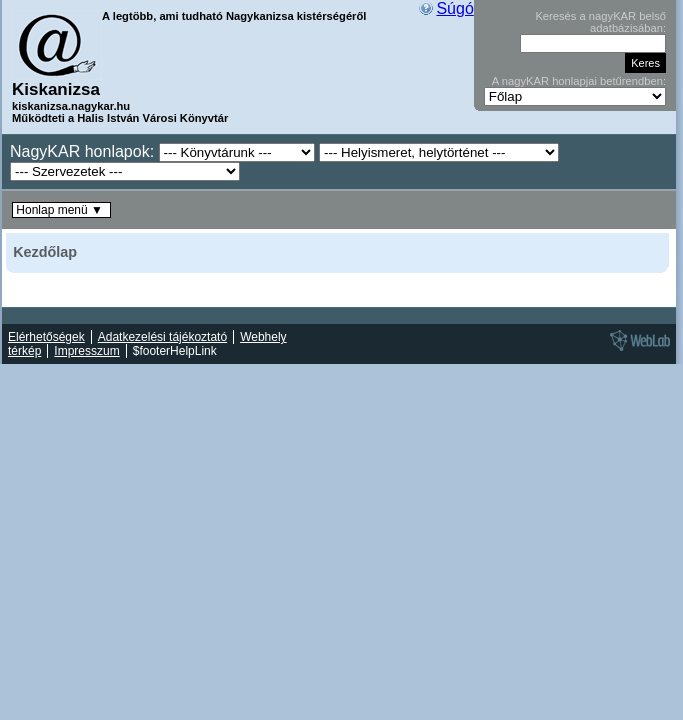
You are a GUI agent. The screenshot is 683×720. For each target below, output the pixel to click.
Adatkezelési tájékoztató (162, 337)
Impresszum (86, 351)
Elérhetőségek (46, 337)
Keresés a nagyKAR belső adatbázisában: (600, 22)
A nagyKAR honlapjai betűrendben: (579, 81)
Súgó (454, 8)
